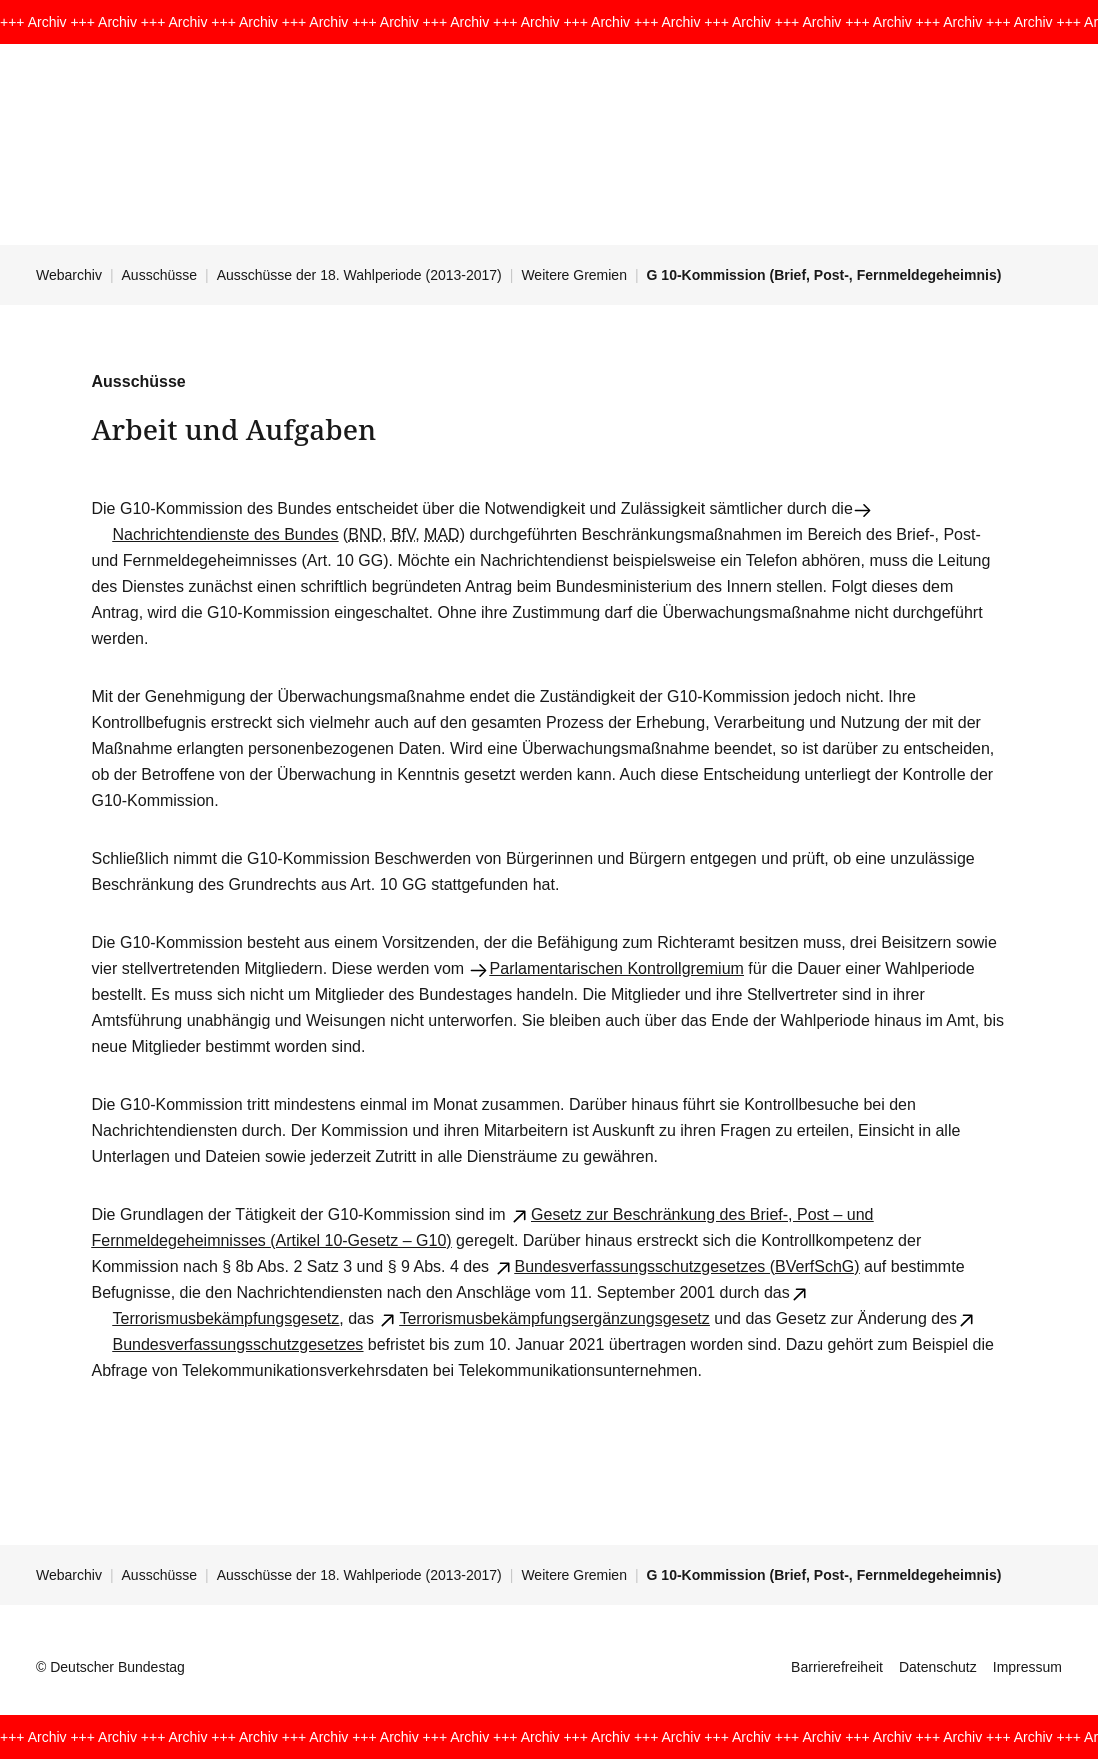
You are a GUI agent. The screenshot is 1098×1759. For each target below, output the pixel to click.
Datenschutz (938, 1667)
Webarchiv (69, 275)
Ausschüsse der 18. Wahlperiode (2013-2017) (359, 275)
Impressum (1027, 1667)
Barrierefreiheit (837, 1667)
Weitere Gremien (574, 275)
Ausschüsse (159, 275)
